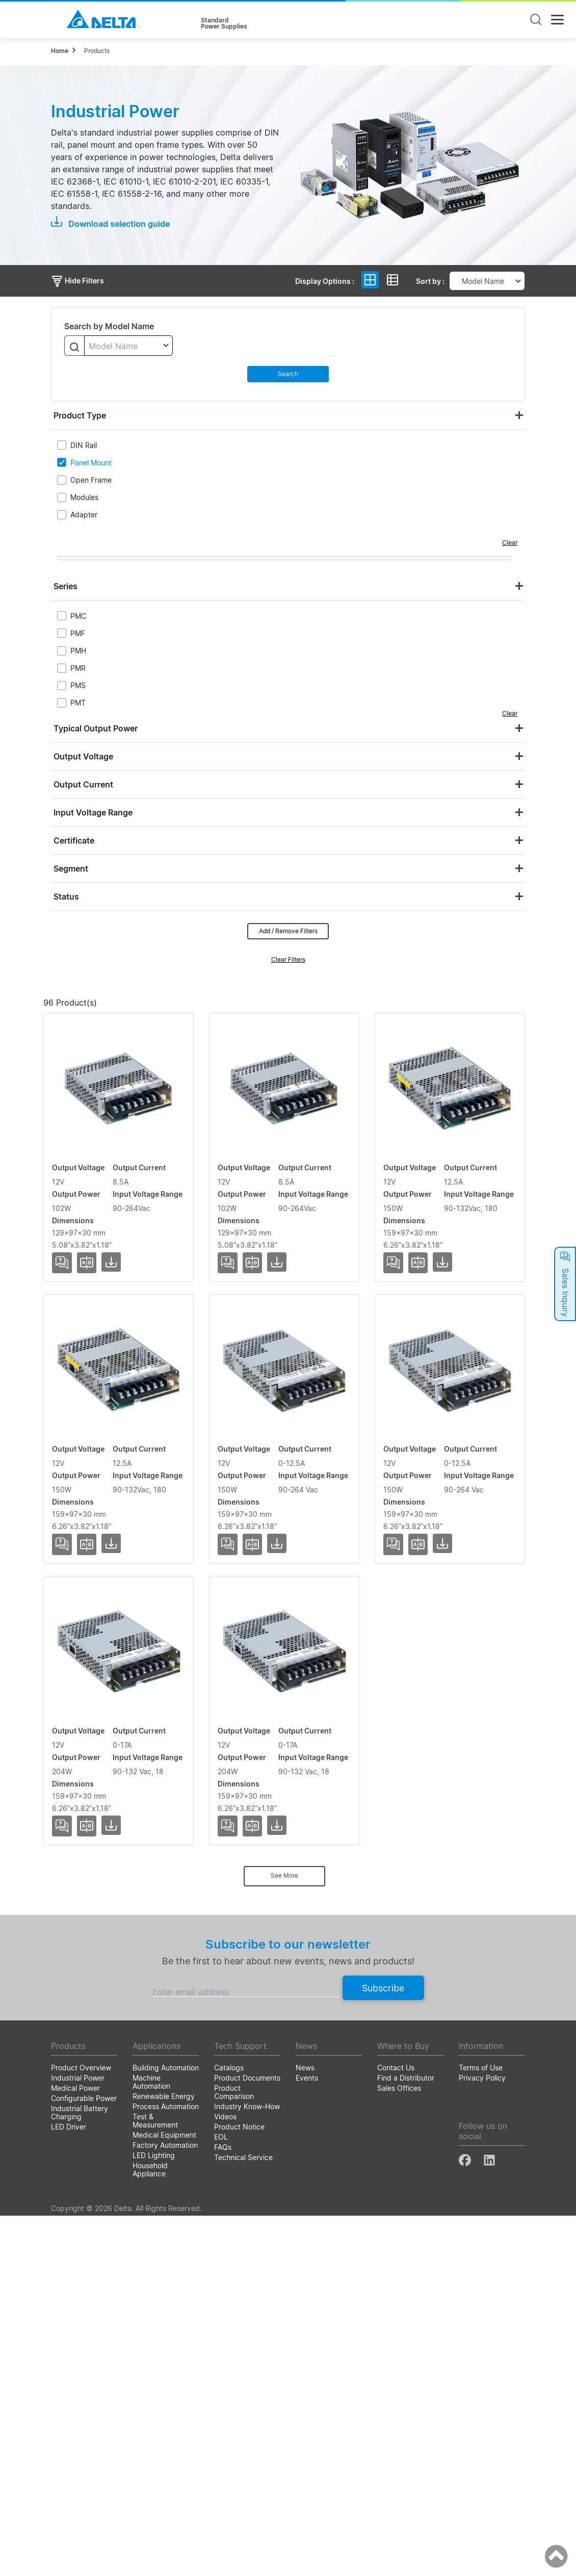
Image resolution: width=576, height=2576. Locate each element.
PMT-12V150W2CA (91, 1729)
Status (66, 896)
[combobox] (128, 345)
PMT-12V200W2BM (92, 2024)
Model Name (91, 1019)
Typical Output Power (96, 728)
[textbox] (128, 346)
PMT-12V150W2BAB (94, 1581)
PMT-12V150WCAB (91, 1877)
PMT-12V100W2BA (91, 1138)
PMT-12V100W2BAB (94, 1285)
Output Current (83, 784)
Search (288, 374)
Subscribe (383, 2348)
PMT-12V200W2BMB (95, 2172)
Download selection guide (110, 223)
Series (65, 586)
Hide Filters (77, 280)
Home (59, 51)
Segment (71, 868)
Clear (509, 542)
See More (284, 2236)
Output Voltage (83, 756)
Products (97, 51)
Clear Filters (288, 959)
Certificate (74, 840)
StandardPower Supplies (224, 23)
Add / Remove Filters (288, 931)
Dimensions (488, 1019)
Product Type (80, 415)
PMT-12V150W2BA (91, 1433)
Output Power (305, 1019)
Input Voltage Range (93, 812)
